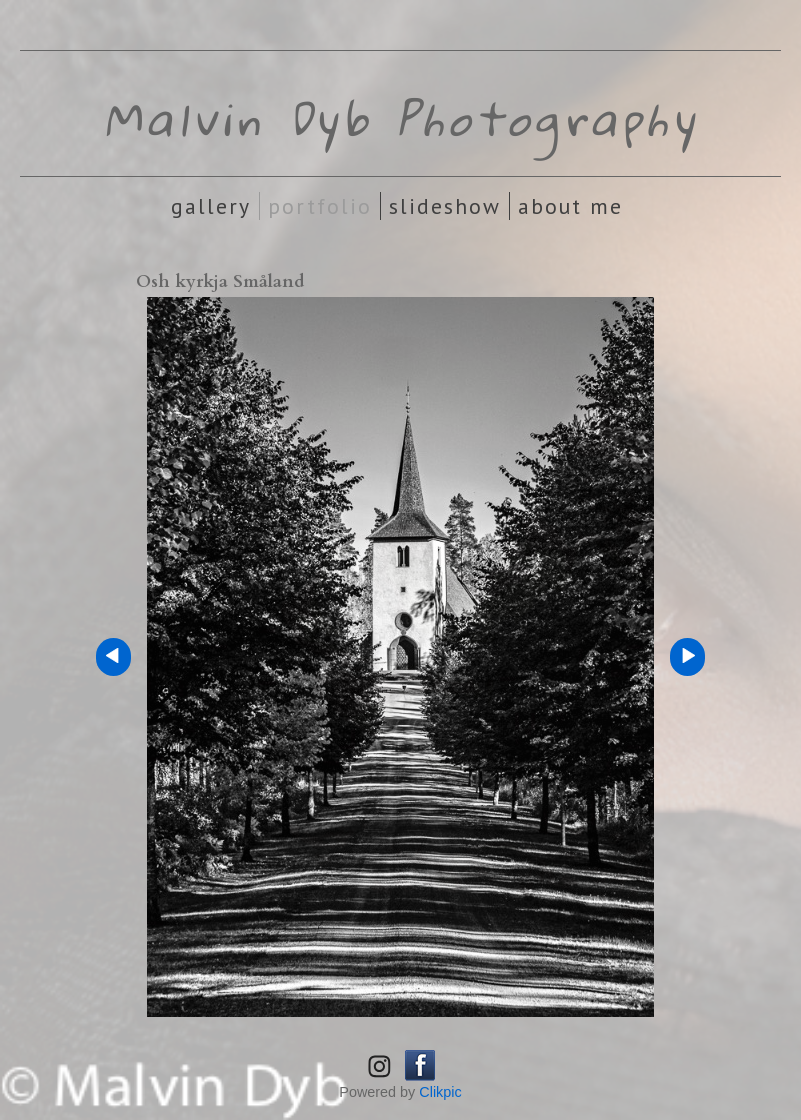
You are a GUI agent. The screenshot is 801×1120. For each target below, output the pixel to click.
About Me (570, 206)
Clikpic (440, 1092)
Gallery (211, 206)
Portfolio (320, 206)
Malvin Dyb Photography (401, 118)
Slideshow (445, 206)
